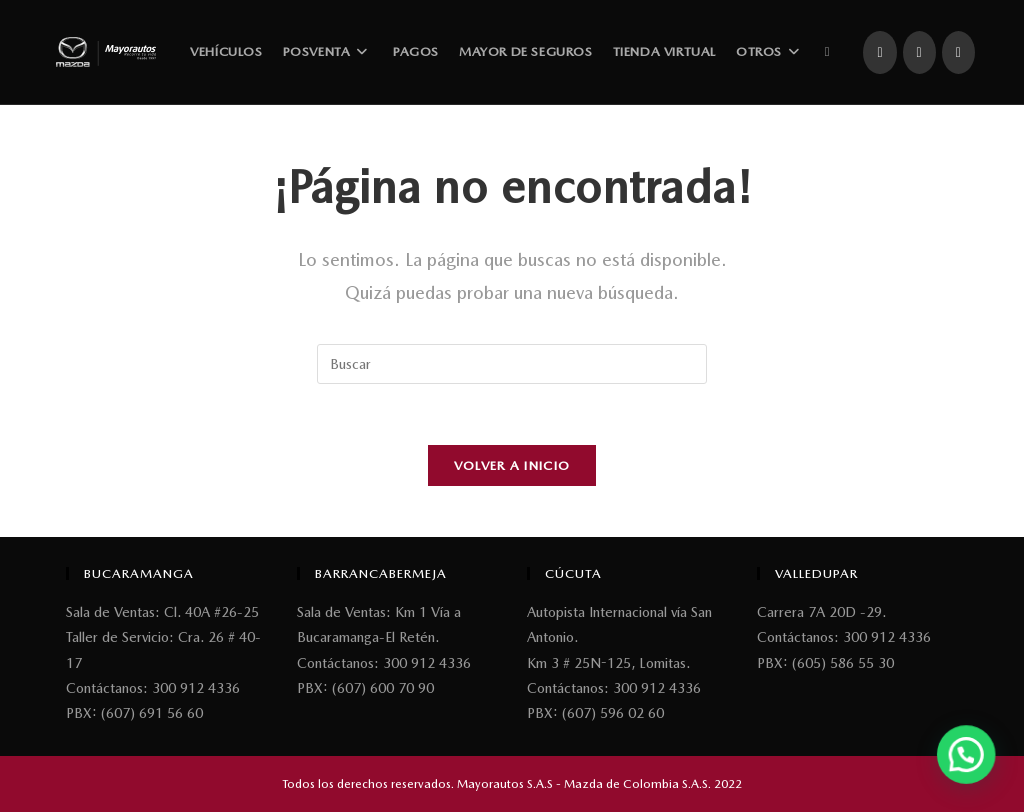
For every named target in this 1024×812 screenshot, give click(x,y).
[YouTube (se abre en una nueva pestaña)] (958, 52)
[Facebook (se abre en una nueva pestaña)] (879, 52)
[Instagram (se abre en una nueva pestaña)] (919, 52)
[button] (974, 776)
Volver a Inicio (512, 465)
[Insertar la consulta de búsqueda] (512, 364)
